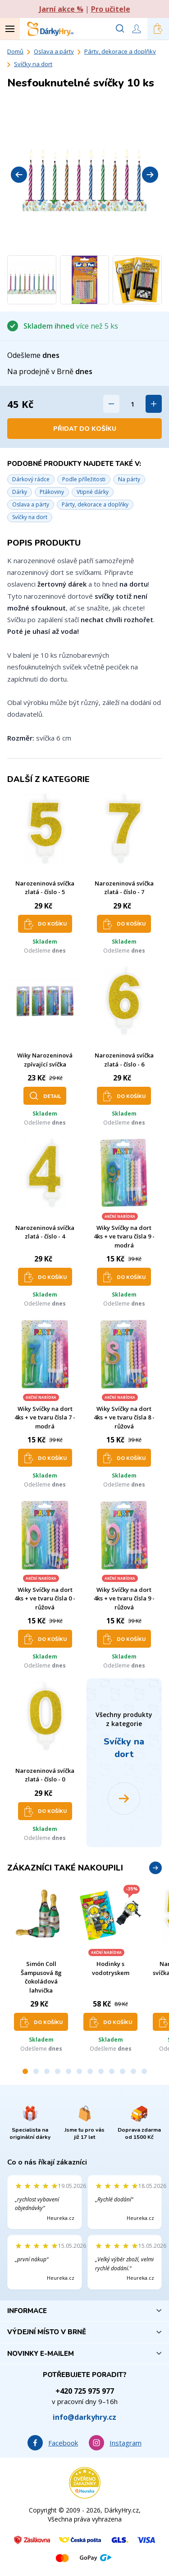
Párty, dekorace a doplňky (120, 51)
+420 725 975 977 (84, 2391)
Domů (15, 51)
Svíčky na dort (33, 64)
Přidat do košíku (84, 429)
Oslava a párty (54, 51)
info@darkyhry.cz (84, 2417)
